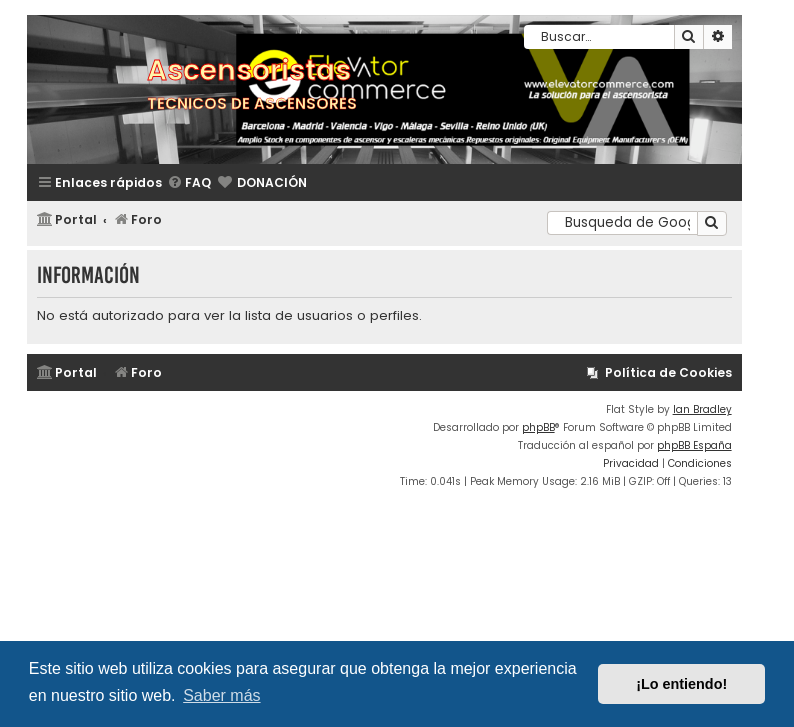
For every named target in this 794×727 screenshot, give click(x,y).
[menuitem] (189, 183)
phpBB (538, 427)
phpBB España (694, 445)
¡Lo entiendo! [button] (681, 684)
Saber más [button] (221, 695)
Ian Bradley (702, 409)
